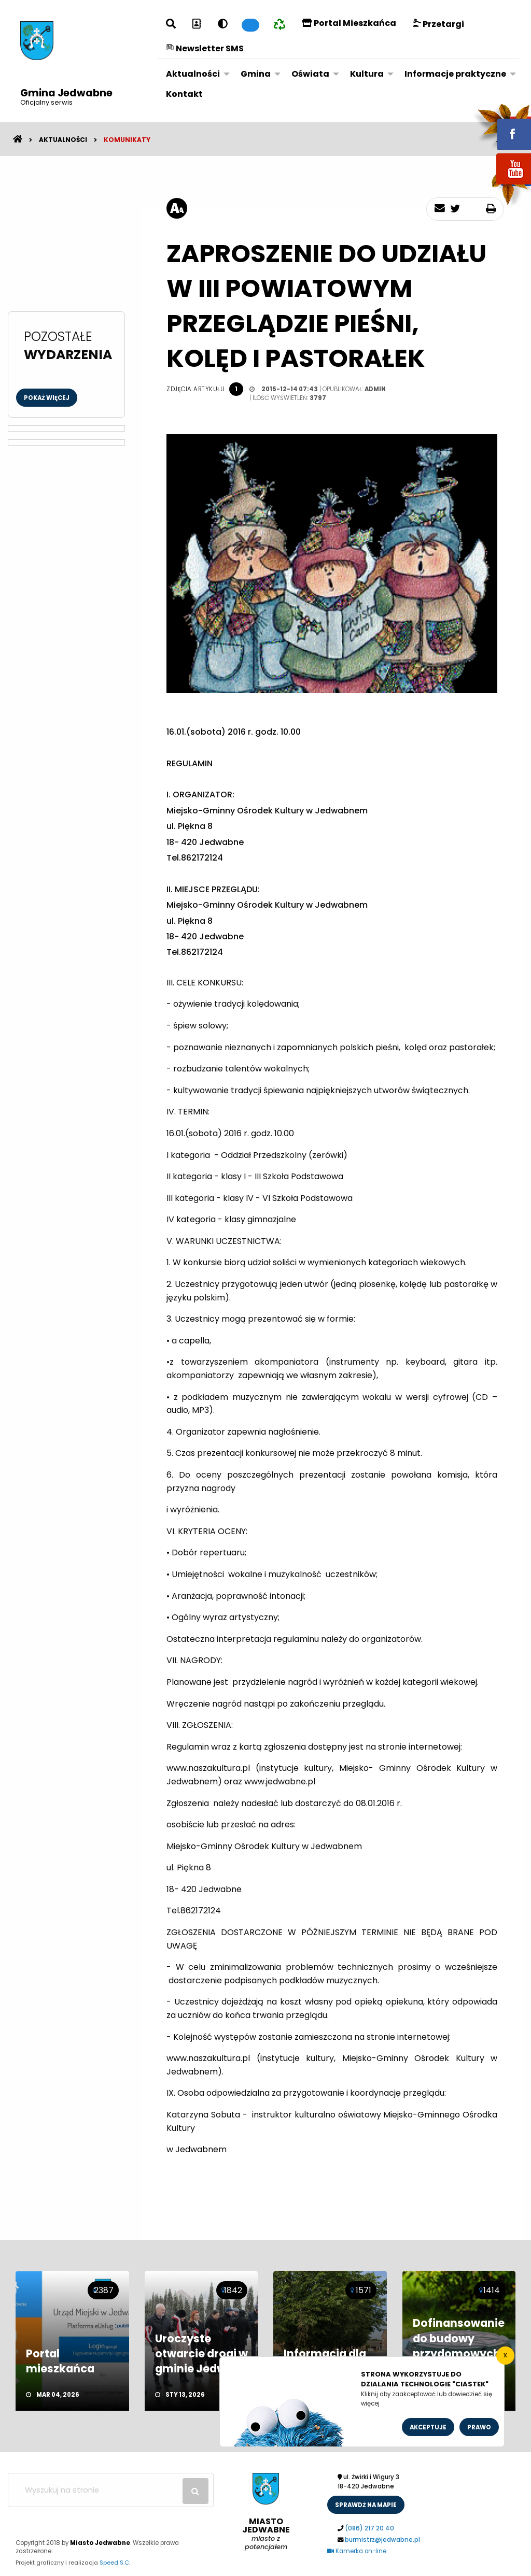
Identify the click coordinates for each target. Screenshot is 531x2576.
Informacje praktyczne (455, 74)
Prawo (479, 2427)
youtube (501, 185)
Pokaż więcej (46, 398)
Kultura (367, 74)
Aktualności (193, 74)
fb (501, 127)
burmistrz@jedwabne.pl (382, 2540)
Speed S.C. (115, 2562)
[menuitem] (195, 74)
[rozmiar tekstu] (176, 208)
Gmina (256, 74)
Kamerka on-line (356, 2551)
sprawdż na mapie (366, 2505)
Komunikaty (127, 139)
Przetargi (438, 24)
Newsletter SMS (205, 48)
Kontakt (184, 94)
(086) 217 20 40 (369, 2528)
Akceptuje (428, 2427)
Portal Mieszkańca (349, 23)
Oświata (310, 74)
